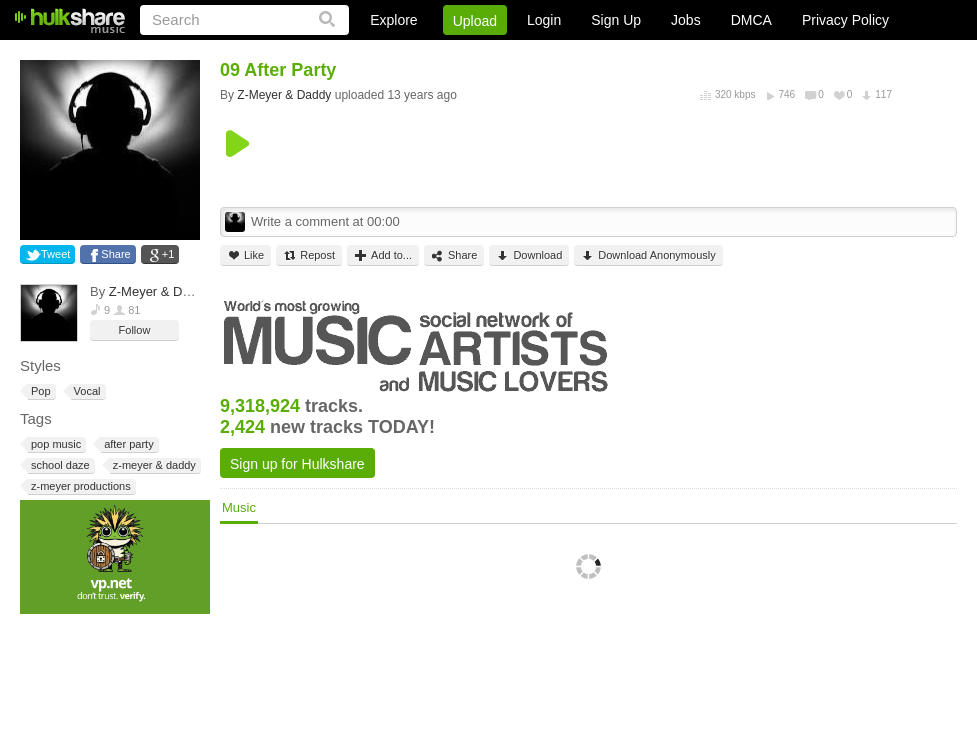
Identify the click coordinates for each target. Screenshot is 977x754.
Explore (393, 20)
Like (245, 255)
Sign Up (616, 20)
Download (529, 255)
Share (115, 254)
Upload (475, 21)
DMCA (751, 20)
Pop (39, 391)
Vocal (86, 391)
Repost (309, 255)
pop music (54, 444)
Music (239, 507)
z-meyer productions (79, 486)
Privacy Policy (845, 20)
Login (544, 20)
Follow (135, 330)
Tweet (55, 254)
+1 (168, 254)
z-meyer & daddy (153, 465)
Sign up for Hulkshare (297, 464)
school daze (59, 465)
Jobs (686, 20)
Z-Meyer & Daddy (160, 291)
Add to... (383, 255)
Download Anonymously (648, 255)
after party (127, 444)
